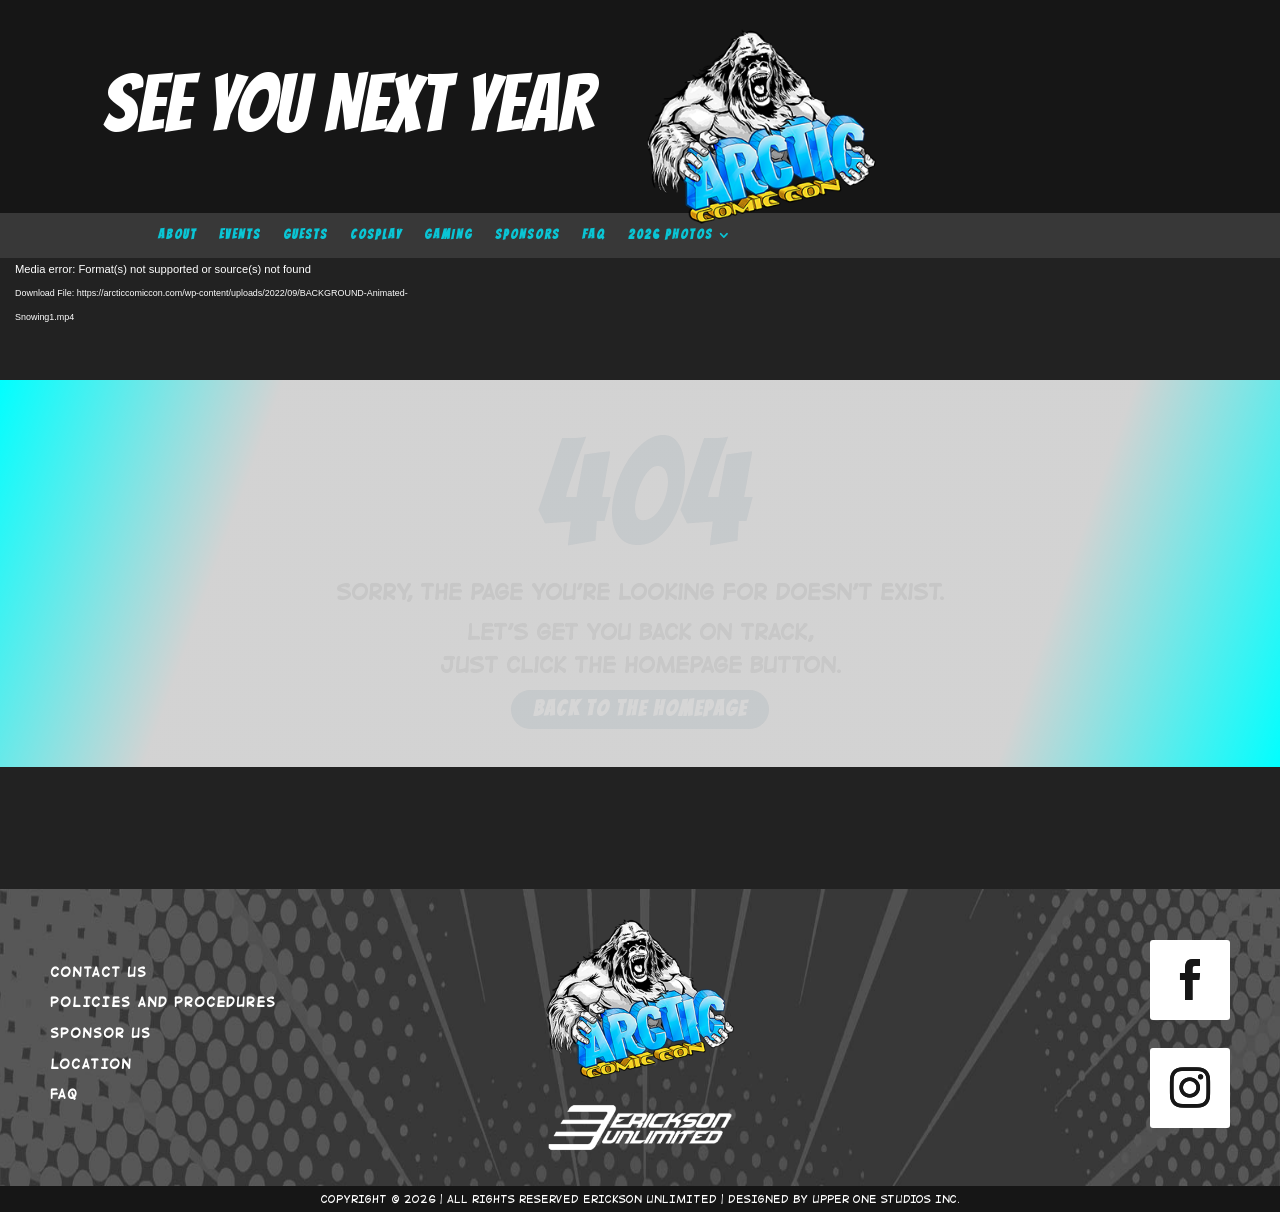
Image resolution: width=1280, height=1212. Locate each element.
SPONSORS (527, 235)
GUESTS (305, 235)
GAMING (448, 235)
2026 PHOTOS (670, 235)
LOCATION (91, 1063)
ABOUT (177, 235)
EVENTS (240, 235)
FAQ (594, 235)
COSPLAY (376, 235)
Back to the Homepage (640, 708)
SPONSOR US (100, 1032)
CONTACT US (98, 971)
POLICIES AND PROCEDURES (163, 1001)
